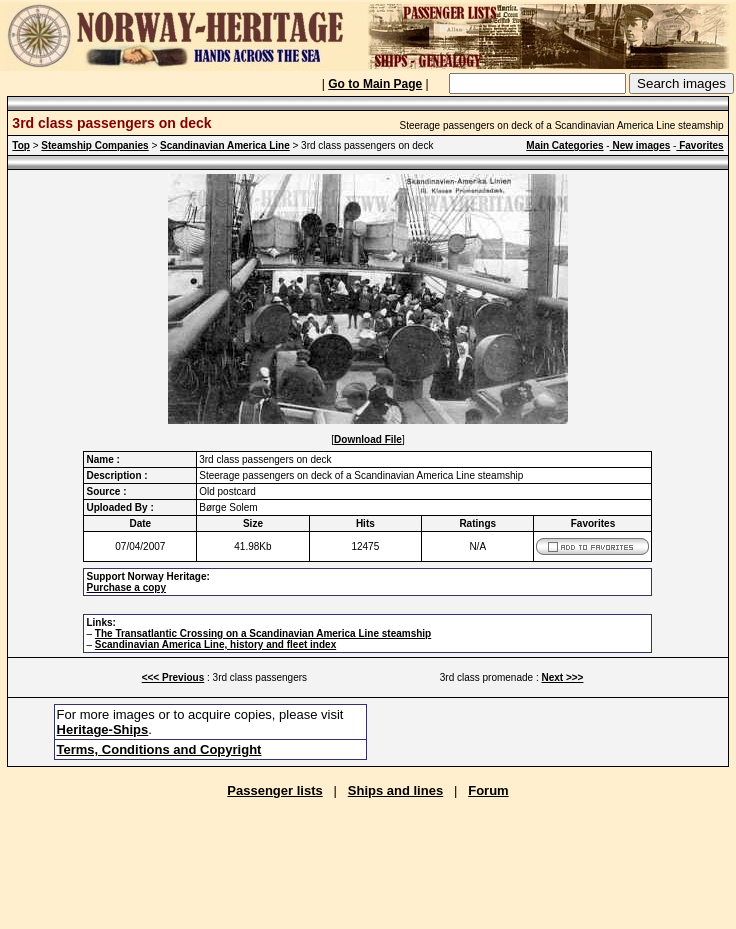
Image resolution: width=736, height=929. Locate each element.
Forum (488, 790)
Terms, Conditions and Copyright (159, 749)
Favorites (699, 145)
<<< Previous (173, 677)
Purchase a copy (125, 587)
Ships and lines (395, 790)
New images (640, 145)
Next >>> (562, 677)
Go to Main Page (375, 84)
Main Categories (564, 145)
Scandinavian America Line (225, 145)
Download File (368, 439)
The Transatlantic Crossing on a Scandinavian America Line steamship (263, 633)
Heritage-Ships (103, 729)
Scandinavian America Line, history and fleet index (215, 644)
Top (21, 145)
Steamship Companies (94, 145)
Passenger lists (274, 790)
